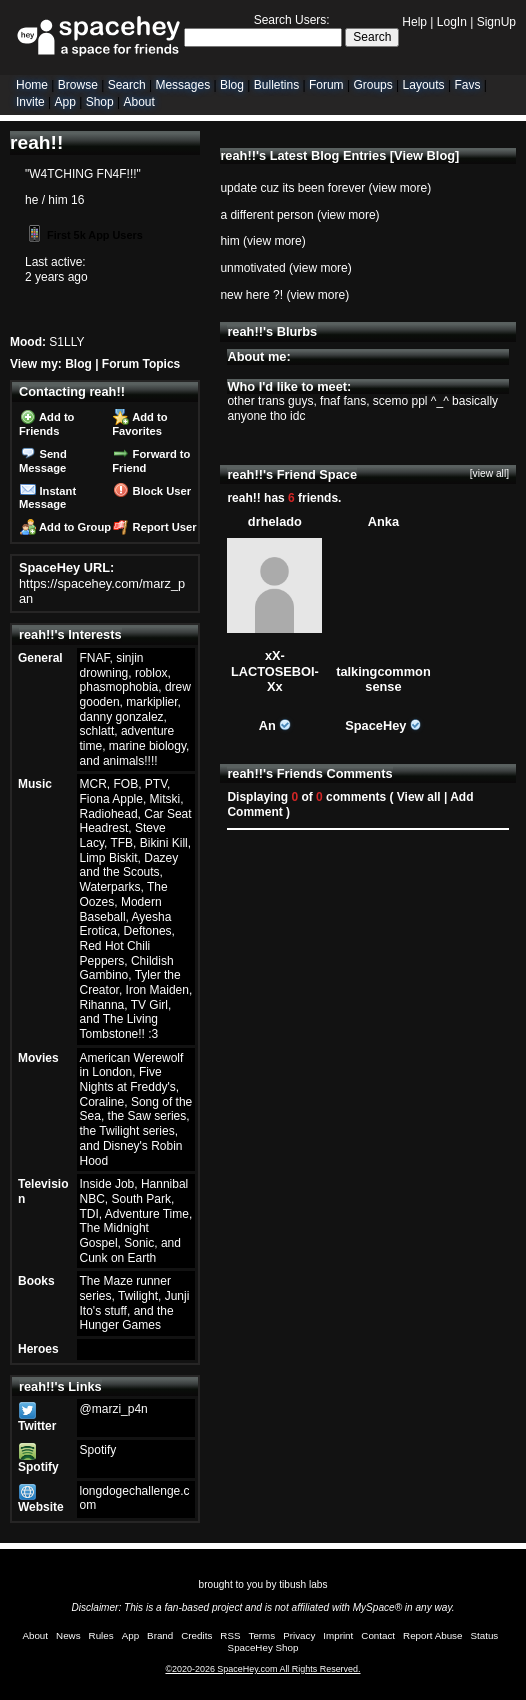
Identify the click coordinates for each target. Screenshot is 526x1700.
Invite (30, 102)
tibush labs (303, 1584)
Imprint (338, 1635)
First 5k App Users (84, 235)
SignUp (496, 22)
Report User (154, 527)
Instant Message (47, 498)
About (138, 102)
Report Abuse (432, 1635)
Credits (196, 1635)
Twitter (37, 1419)
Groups (372, 85)
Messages (182, 85)
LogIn (452, 22)
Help (414, 22)
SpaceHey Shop (263, 1647)
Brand (160, 1635)
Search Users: (292, 20)
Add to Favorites (139, 424)
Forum (326, 85)
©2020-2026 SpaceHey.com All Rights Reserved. (262, 1669)
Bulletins (276, 85)
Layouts (424, 85)
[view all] (489, 473)
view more (399, 188)
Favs (467, 85)
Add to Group (65, 527)
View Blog (424, 155)
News (68, 1635)
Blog (232, 85)
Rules (101, 1635)
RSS (230, 1635)
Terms (262, 1635)
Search (372, 37)
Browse (78, 85)
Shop (100, 102)
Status (484, 1635)
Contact (378, 1635)
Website (41, 1500)
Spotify (38, 1459)
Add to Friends (46, 424)
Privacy (299, 1635)
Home (32, 85)
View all (419, 797)
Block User (152, 491)
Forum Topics (141, 364)
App (64, 102)
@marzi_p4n (114, 1409)
